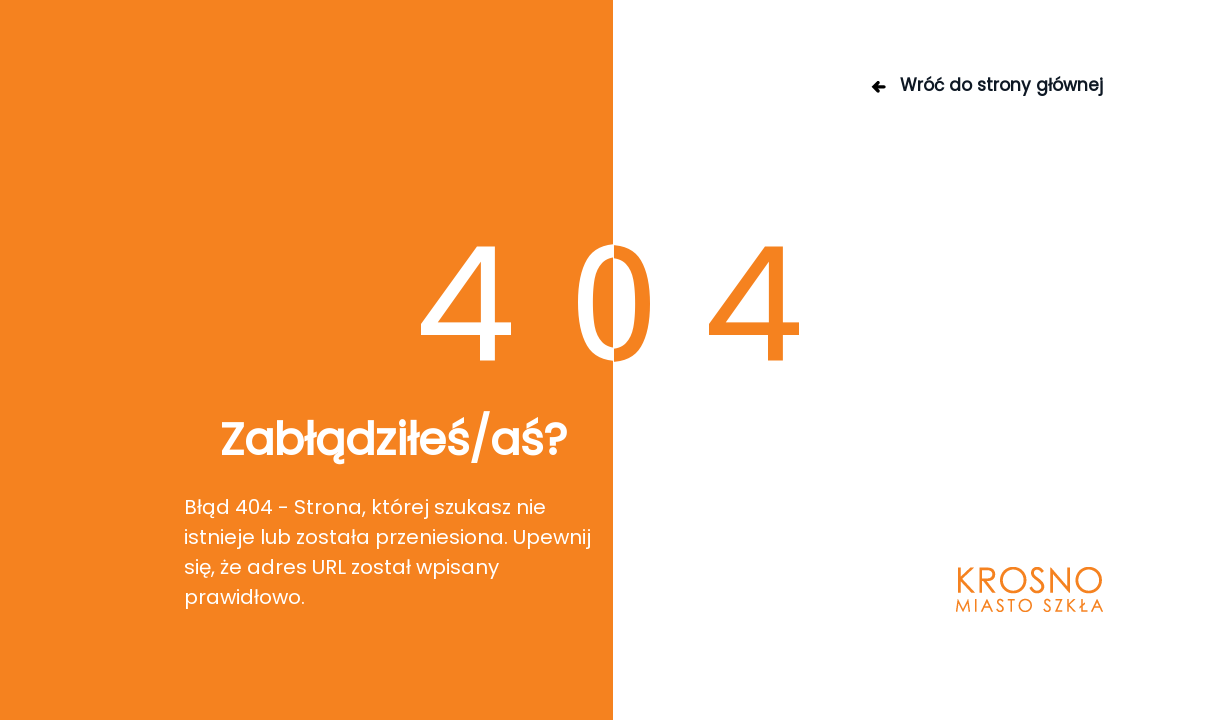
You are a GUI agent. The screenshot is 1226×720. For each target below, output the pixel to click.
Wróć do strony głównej (986, 85)
